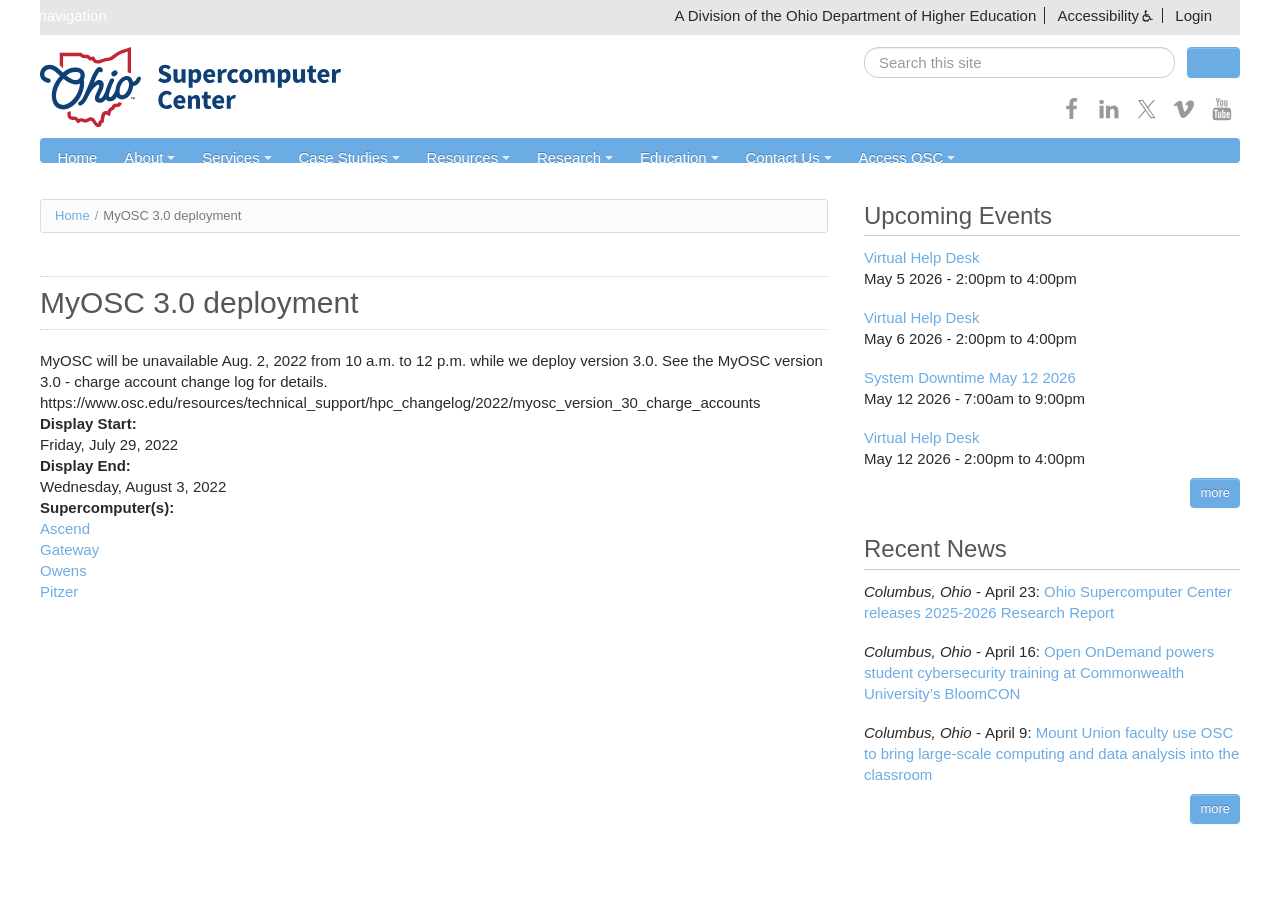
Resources (460, 157)
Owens (63, 570)
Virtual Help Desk (922, 258)
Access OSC (891, 157)
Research (565, 157)
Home (76, 157)
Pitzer (59, 591)
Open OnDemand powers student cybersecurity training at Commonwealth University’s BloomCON (1039, 672)
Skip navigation (56, 15)
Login (1193, 15)
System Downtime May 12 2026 (970, 378)
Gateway (69, 549)
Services (232, 157)
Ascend (65, 528)
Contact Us (775, 157)
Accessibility (1098, 15)
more (1215, 493)
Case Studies (342, 157)
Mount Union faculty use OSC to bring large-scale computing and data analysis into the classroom (1051, 753)
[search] (1019, 62)
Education (667, 157)
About (146, 157)
